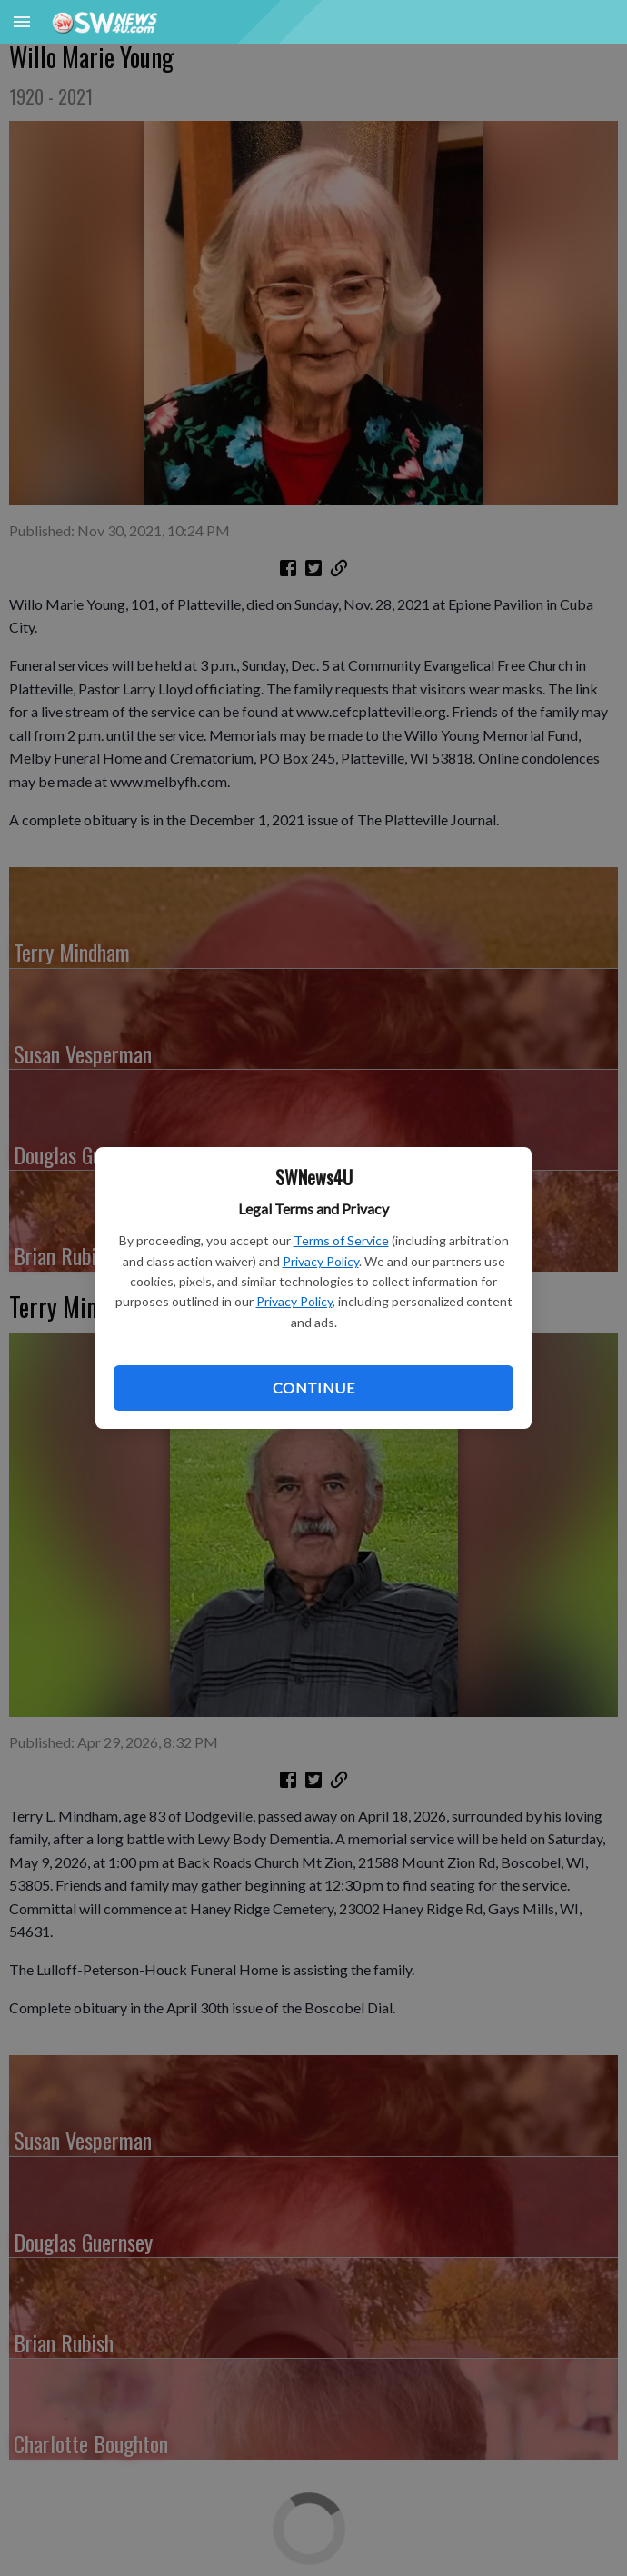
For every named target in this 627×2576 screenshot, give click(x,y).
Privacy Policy (321, 1261)
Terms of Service (341, 1240)
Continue (313, 1387)
